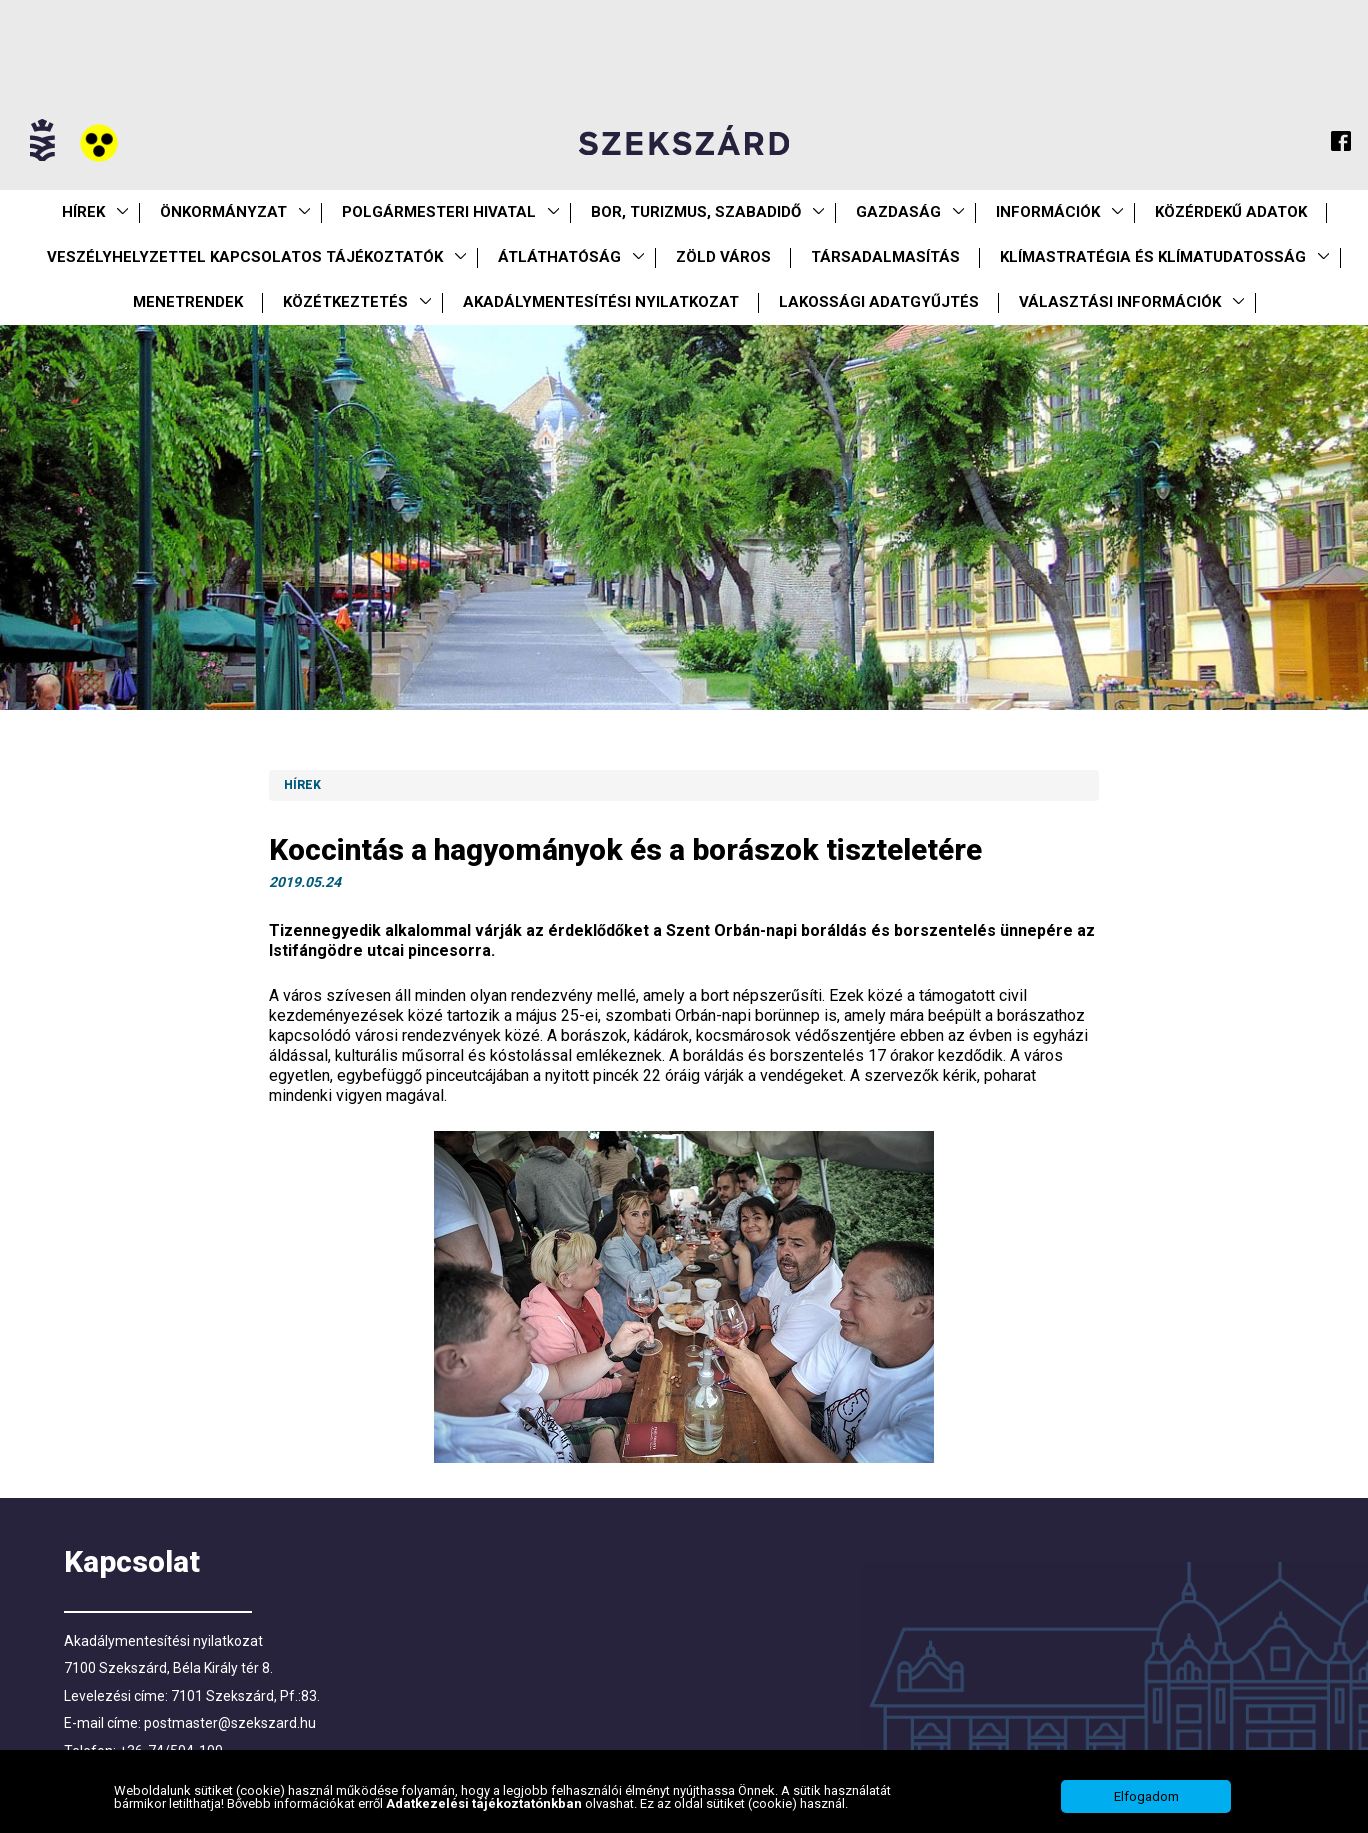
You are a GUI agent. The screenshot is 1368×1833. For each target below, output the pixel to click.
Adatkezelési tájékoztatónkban (485, 1803)
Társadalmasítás (885, 257)
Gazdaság (898, 212)
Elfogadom (1146, 1797)
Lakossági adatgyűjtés (879, 302)
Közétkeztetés (345, 302)
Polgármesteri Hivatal (439, 212)
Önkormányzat (223, 212)
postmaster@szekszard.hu (230, 1723)
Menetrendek (188, 302)
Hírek (83, 212)
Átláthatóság (559, 257)
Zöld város (723, 257)
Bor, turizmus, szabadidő (696, 212)
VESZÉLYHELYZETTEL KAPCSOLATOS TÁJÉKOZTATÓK (245, 257)
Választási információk (1120, 302)
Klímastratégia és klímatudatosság (1153, 257)
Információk (1048, 212)
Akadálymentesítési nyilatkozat (601, 302)
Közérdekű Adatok (1231, 212)
